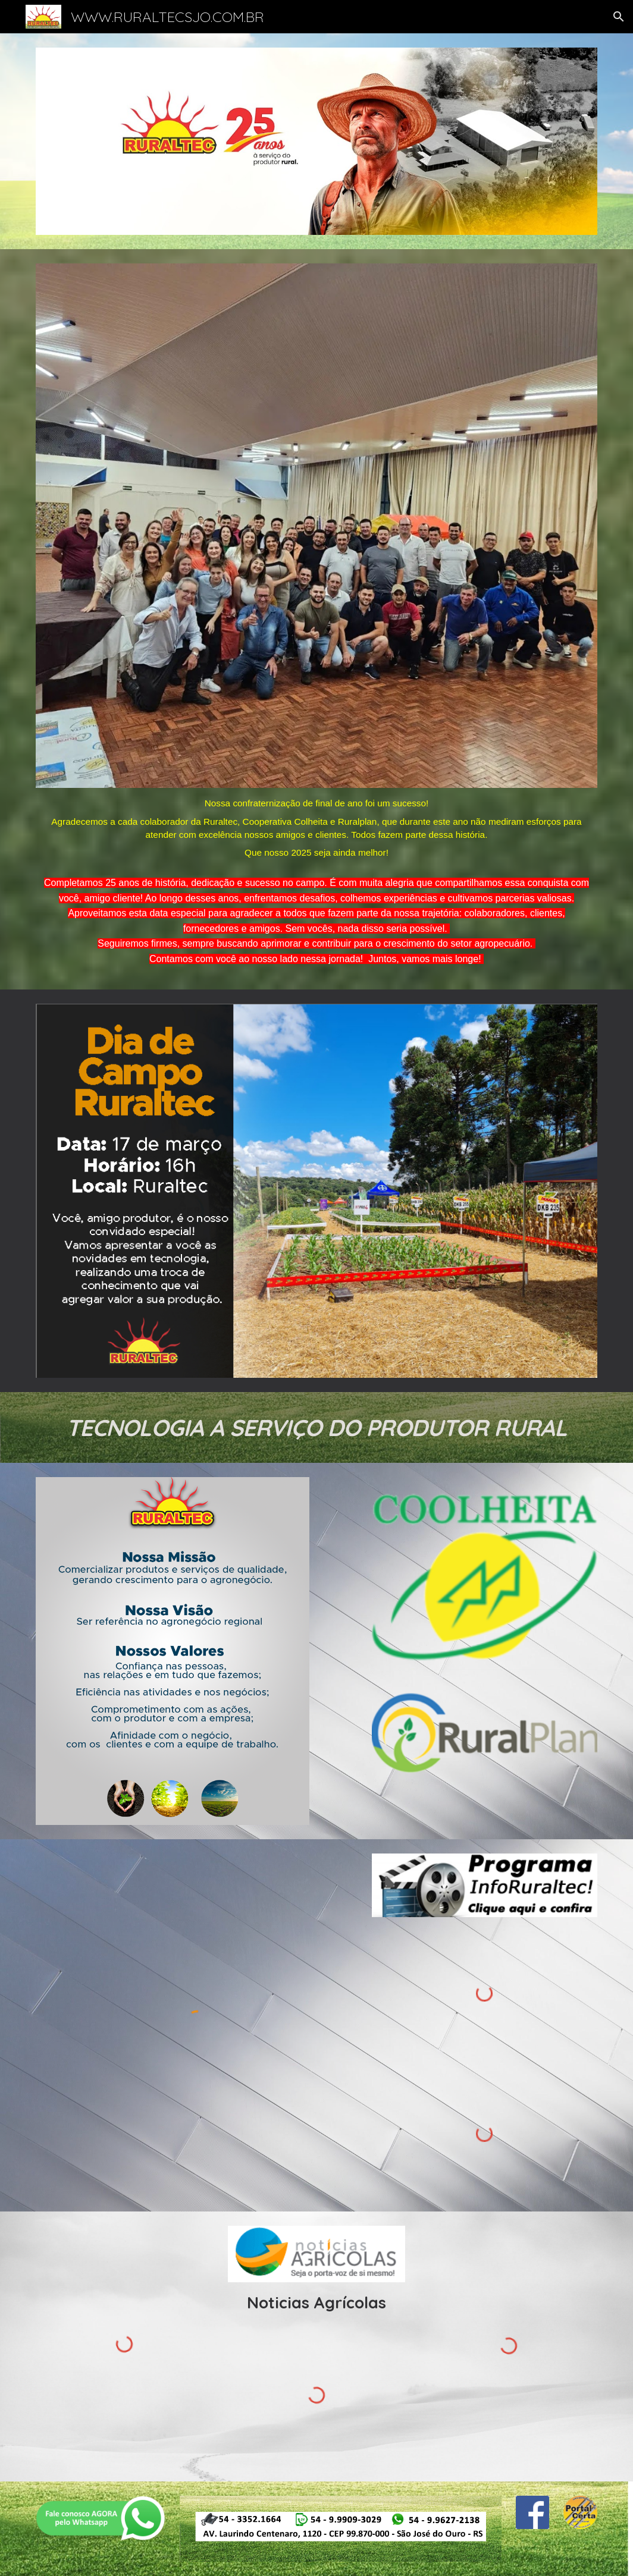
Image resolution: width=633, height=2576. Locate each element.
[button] (618, 16)
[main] (316, 827)
